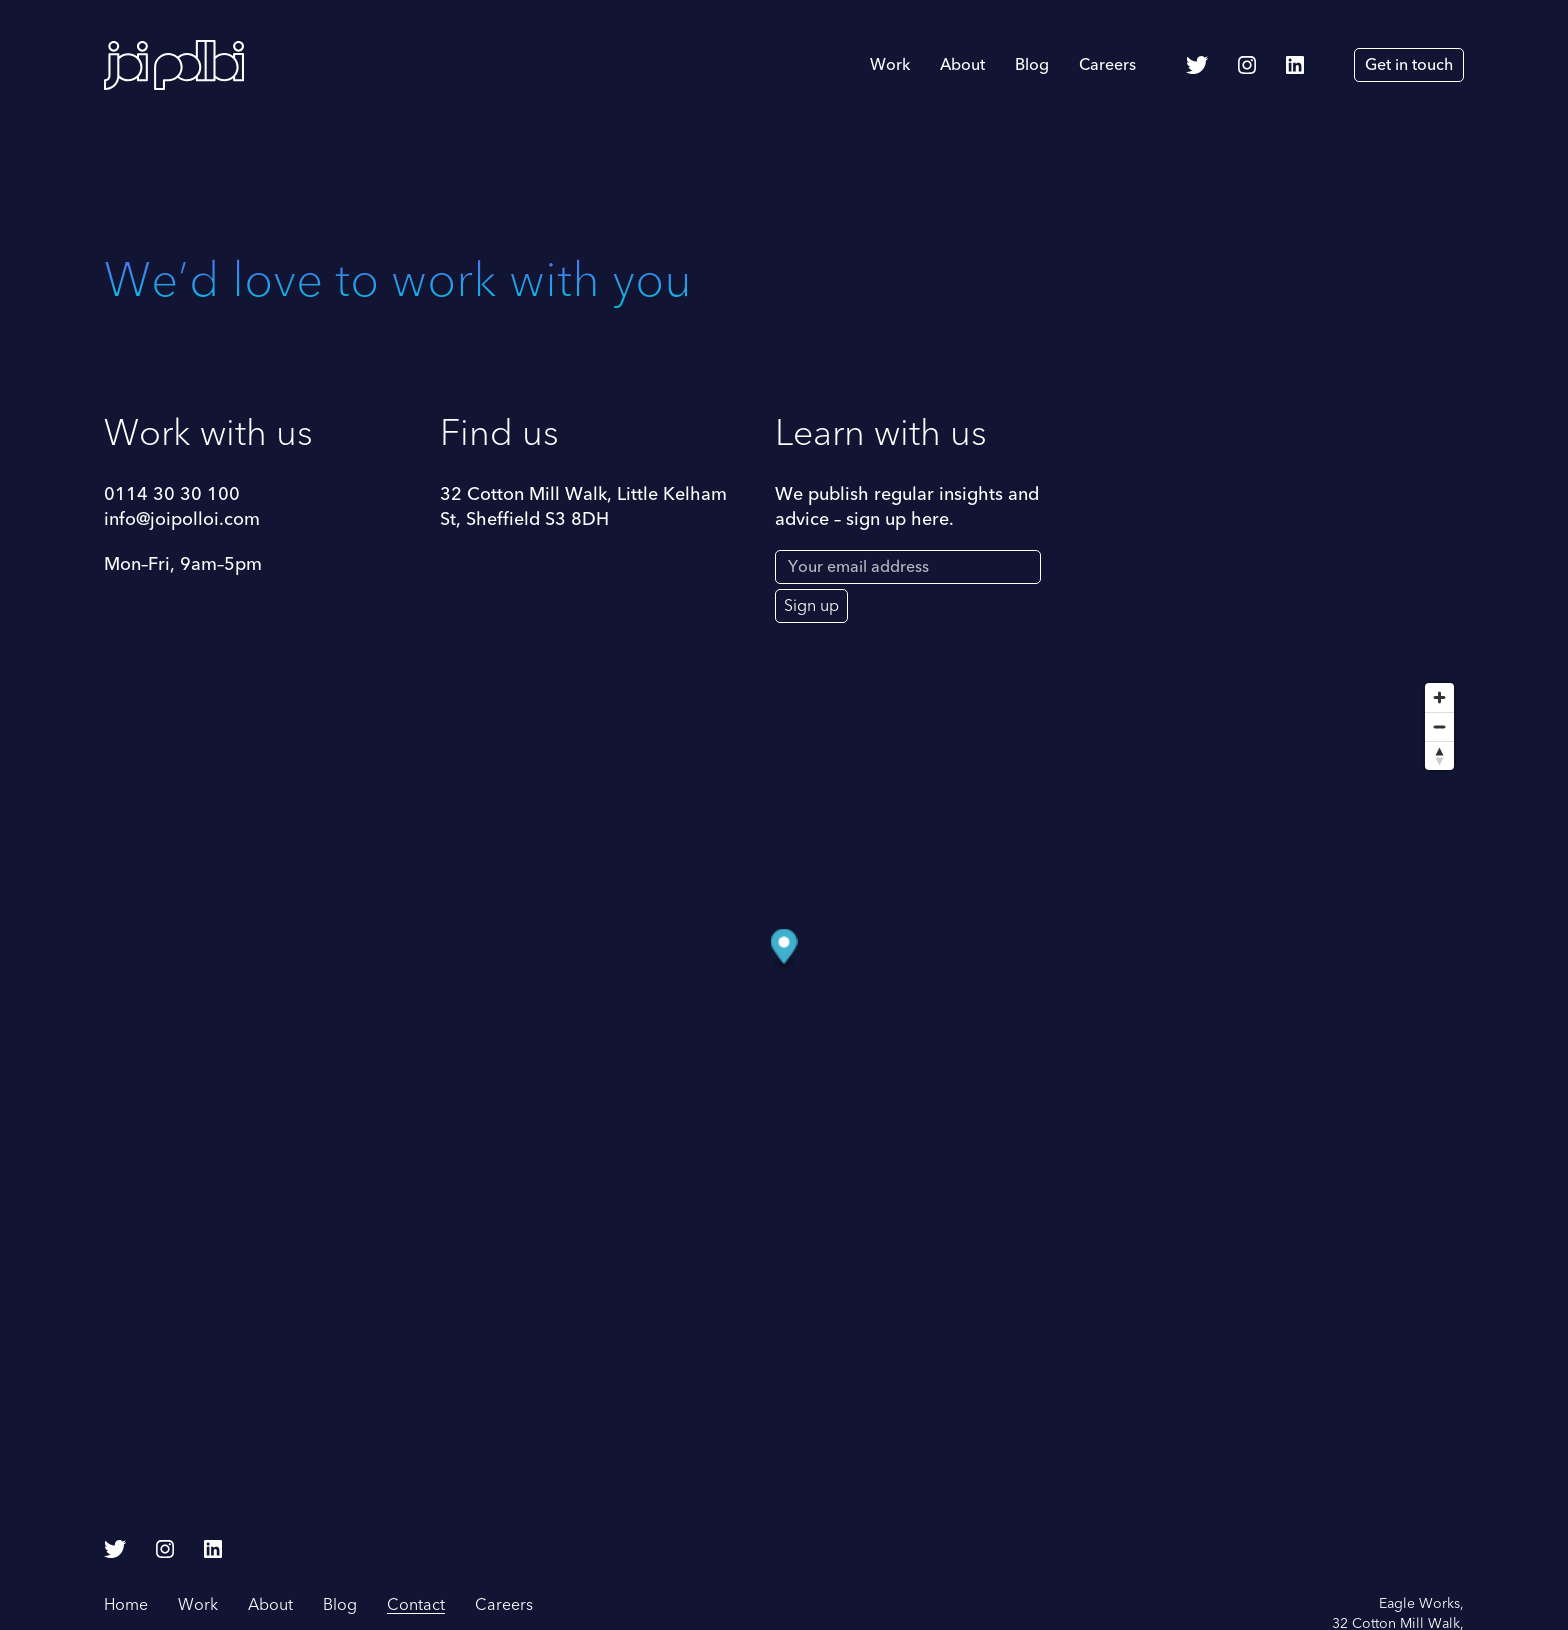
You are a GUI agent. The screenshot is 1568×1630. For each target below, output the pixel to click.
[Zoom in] (1439, 697)
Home (126, 1605)
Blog (1032, 65)
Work (890, 65)
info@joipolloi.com (182, 519)
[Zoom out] (1439, 726)
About (962, 65)
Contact (416, 1605)
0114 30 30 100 (172, 494)
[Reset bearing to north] (1439, 755)
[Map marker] (784, 949)
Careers (1107, 65)
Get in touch (1409, 65)
